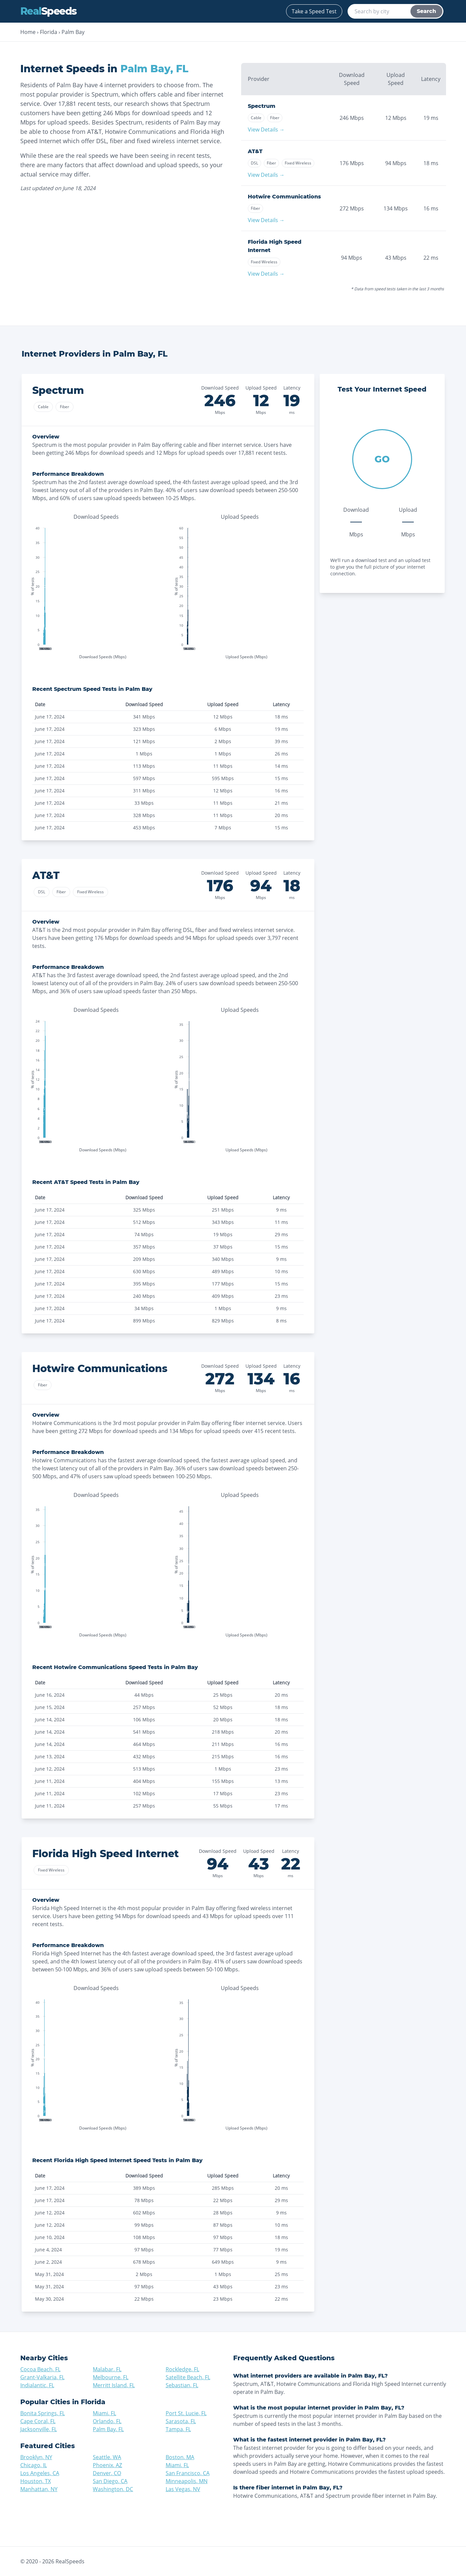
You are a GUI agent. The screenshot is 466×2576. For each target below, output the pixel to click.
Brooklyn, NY (36, 2457)
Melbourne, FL (110, 2377)
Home (28, 32)
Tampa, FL (178, 2429)
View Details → (266, 129)
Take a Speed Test (314, 11)
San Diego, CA (110, 2481)
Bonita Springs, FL (42, 2413)
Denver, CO (107, 2473)
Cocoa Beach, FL (40, 2369)
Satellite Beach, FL (188, 2377)
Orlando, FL (107, 2421)
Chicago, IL (33, 2465)
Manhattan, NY (39, 2489)
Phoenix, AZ (107, 2465)
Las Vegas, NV (183, 2489)
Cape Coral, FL (38, 2421)
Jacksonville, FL (38, 2429)
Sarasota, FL (181, 2421)
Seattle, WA (107, 2457)
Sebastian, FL (182, 2385)
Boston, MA (180, 2457)
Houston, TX (35, 2481)
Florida (48, 32)
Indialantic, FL (37, 2385)
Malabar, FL (107, 2369)
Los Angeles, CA (39, 2473)
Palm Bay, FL (108, 2429)
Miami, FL (104, 2413)
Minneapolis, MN (187, 2481)
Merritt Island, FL (114, 2385)
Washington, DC (113, 2489)
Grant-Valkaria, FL (42, 2377)
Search (426, 11)
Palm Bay (73, 32)
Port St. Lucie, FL (186, 2413)
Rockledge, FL (182, 2369)
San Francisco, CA (188, 2473)
